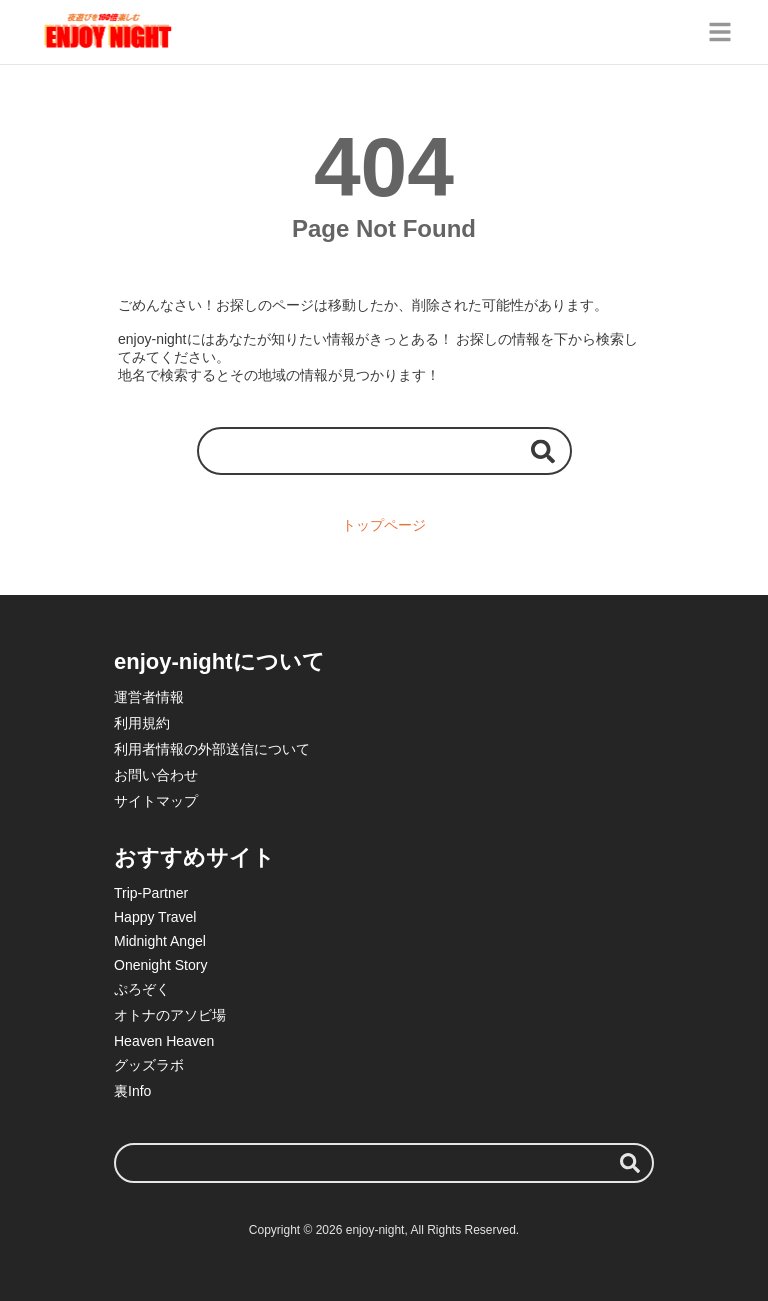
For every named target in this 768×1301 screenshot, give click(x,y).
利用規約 (142, 723)
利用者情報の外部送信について (212, 749)
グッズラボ (149, 1065)
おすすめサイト (194, 857)
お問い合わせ (156, 775)
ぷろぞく (142, 989)
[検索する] (543, 450)
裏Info (132, 1091)
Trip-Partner (151, 893)
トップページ (384, 525)
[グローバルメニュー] (720, 32)
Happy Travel (155, 917)
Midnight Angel (160, 941)
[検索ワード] (384, 450)
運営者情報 (149, 697)
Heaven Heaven (164, 1041)
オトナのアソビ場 (170, 1015)
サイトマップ (156, 801)
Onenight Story (160, 965)
